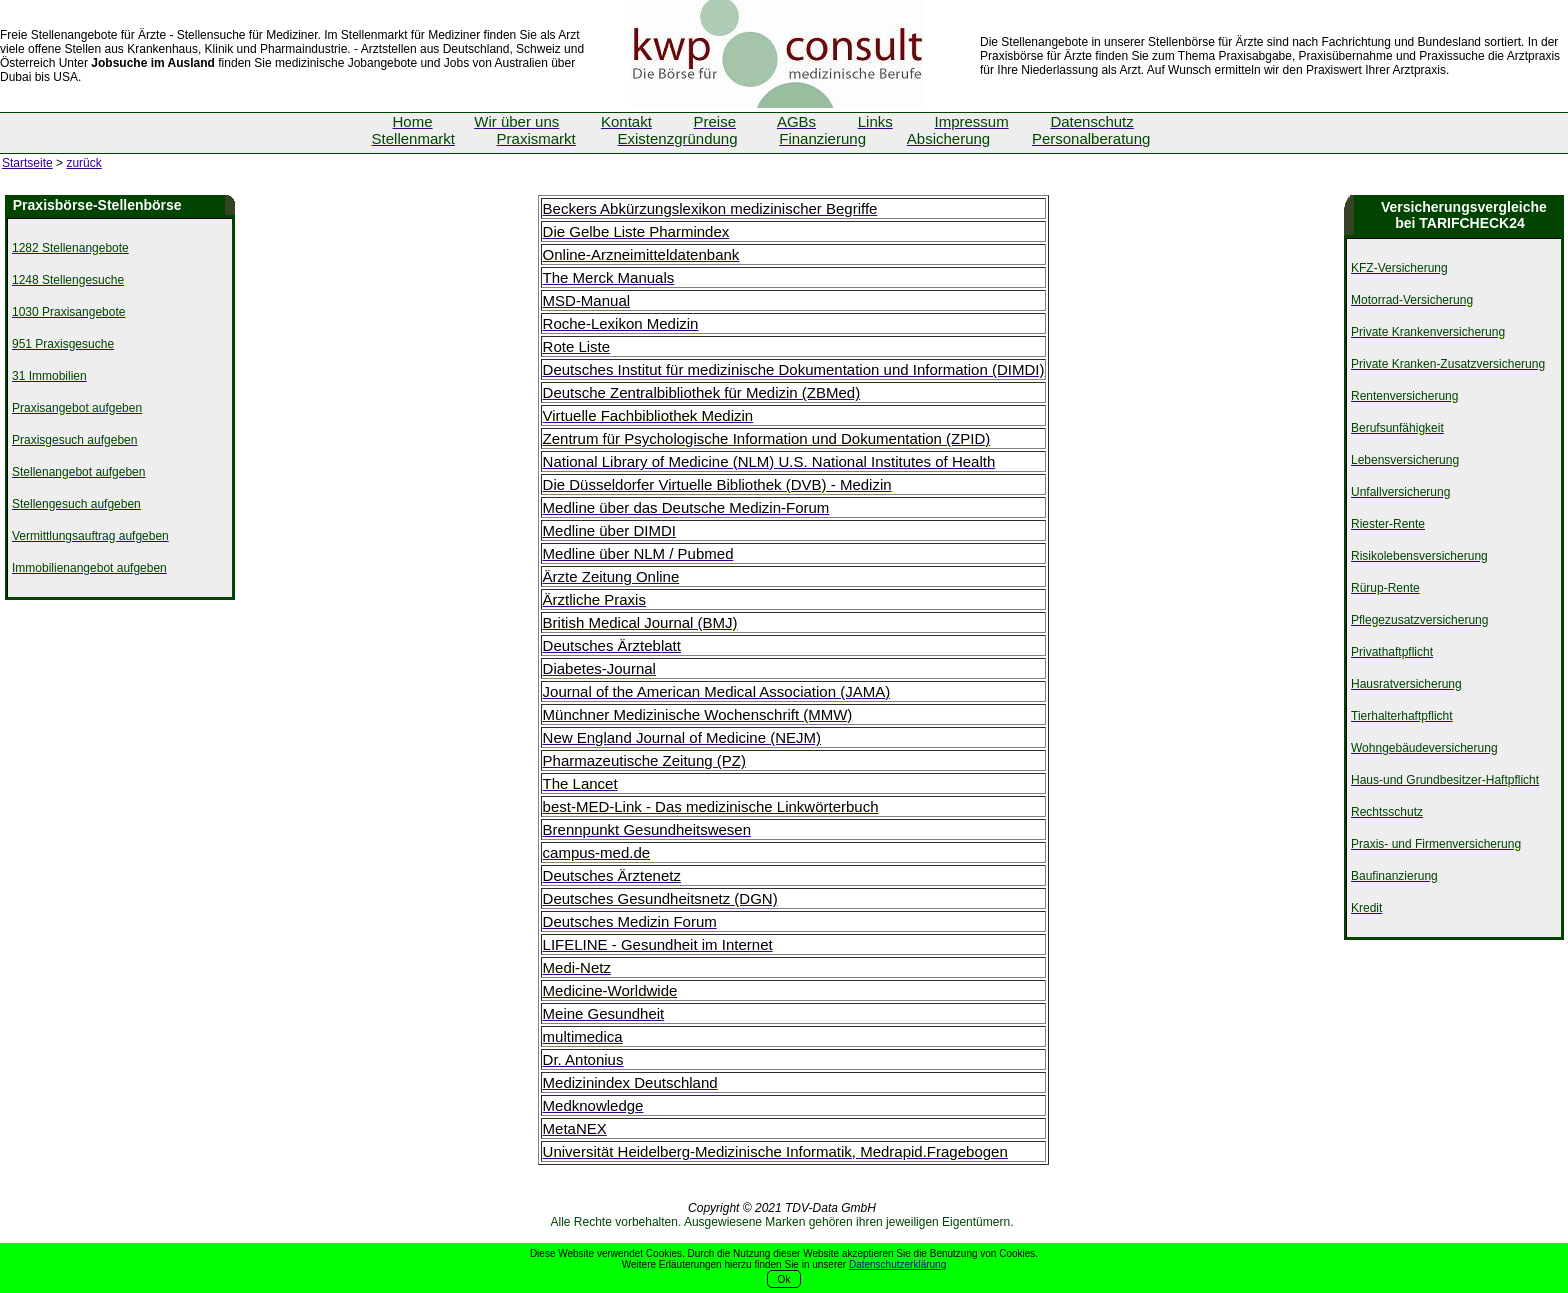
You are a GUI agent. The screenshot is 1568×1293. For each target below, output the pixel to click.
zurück (83, 163)
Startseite (27, 163)
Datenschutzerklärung (897, 1264)
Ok (784, 1279)
